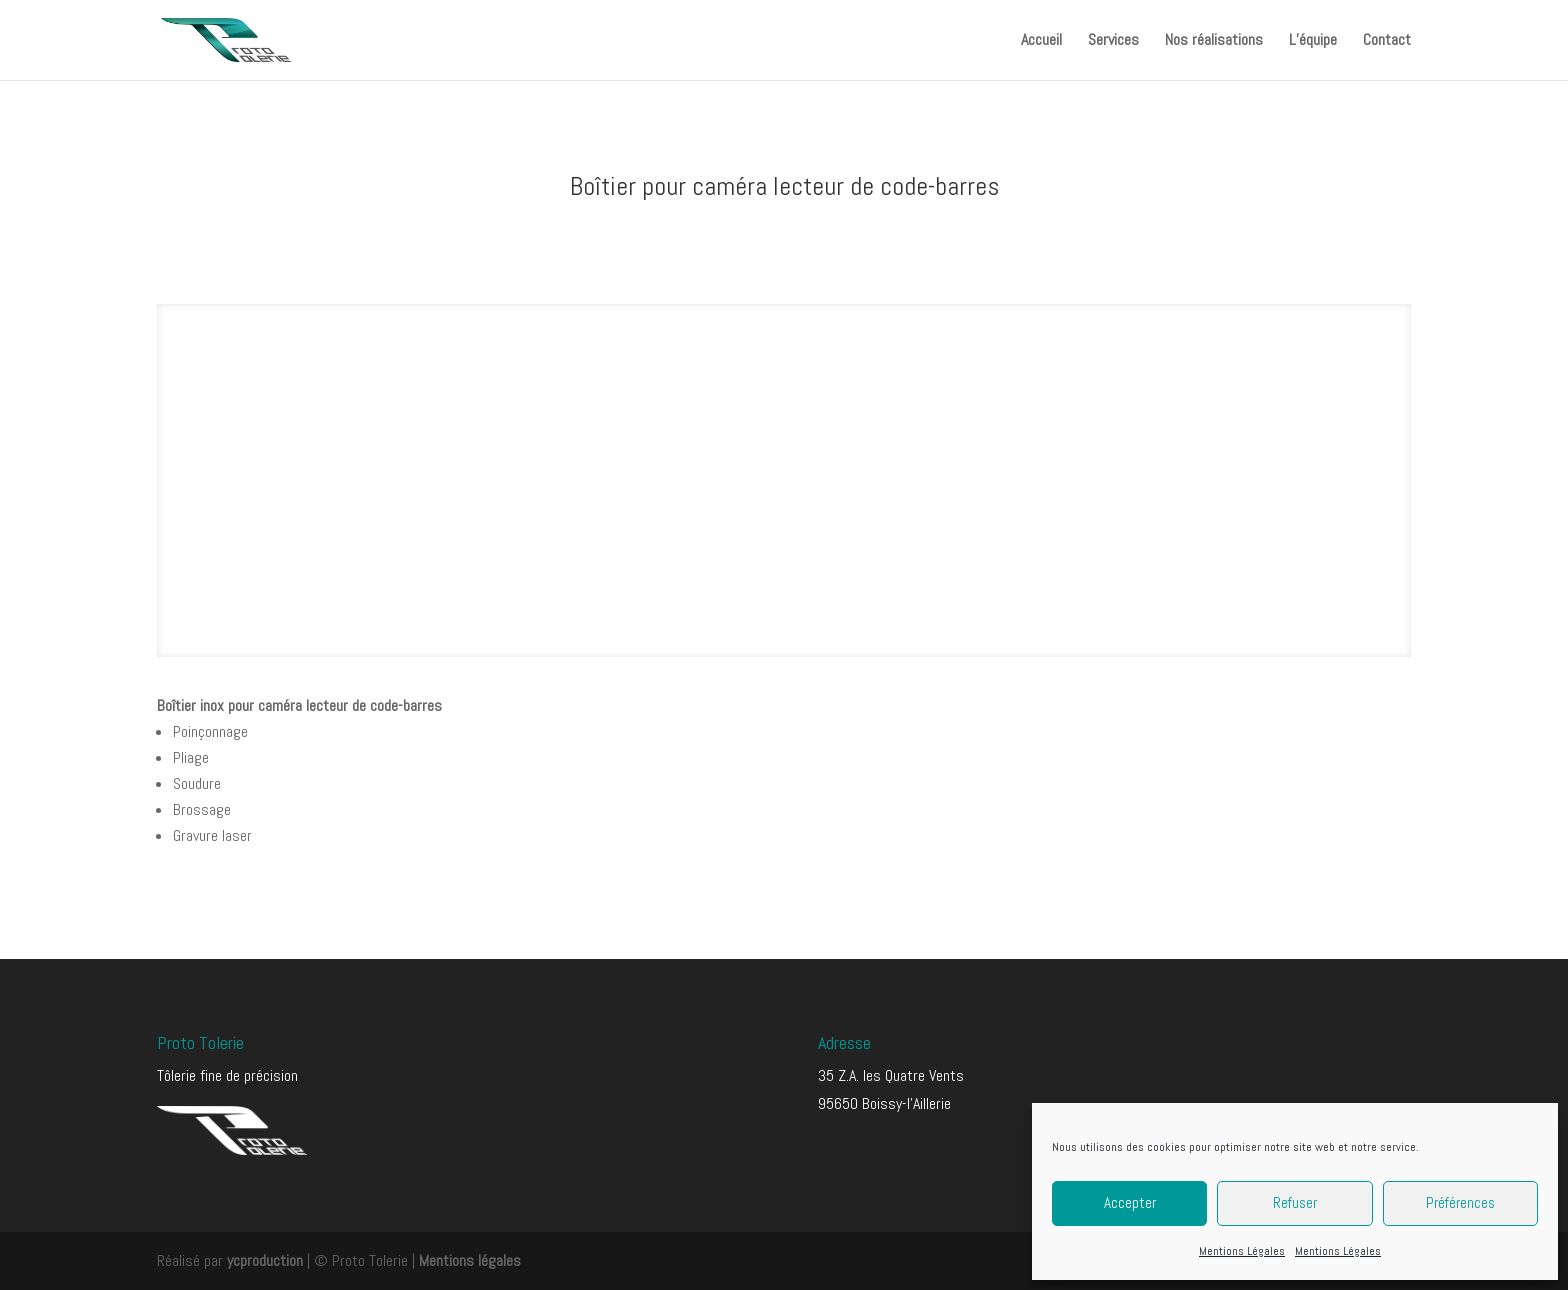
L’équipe (1313, 41)
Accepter (1130, 1202)
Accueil (1041, 41)
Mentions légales (470, 1260)
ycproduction (265, 1260)
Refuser (1295, 1202)
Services (1113, 41)
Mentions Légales (1242, 1251)
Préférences (1460, 1202)
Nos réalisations (1214, 41)
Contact (1387, 41)
